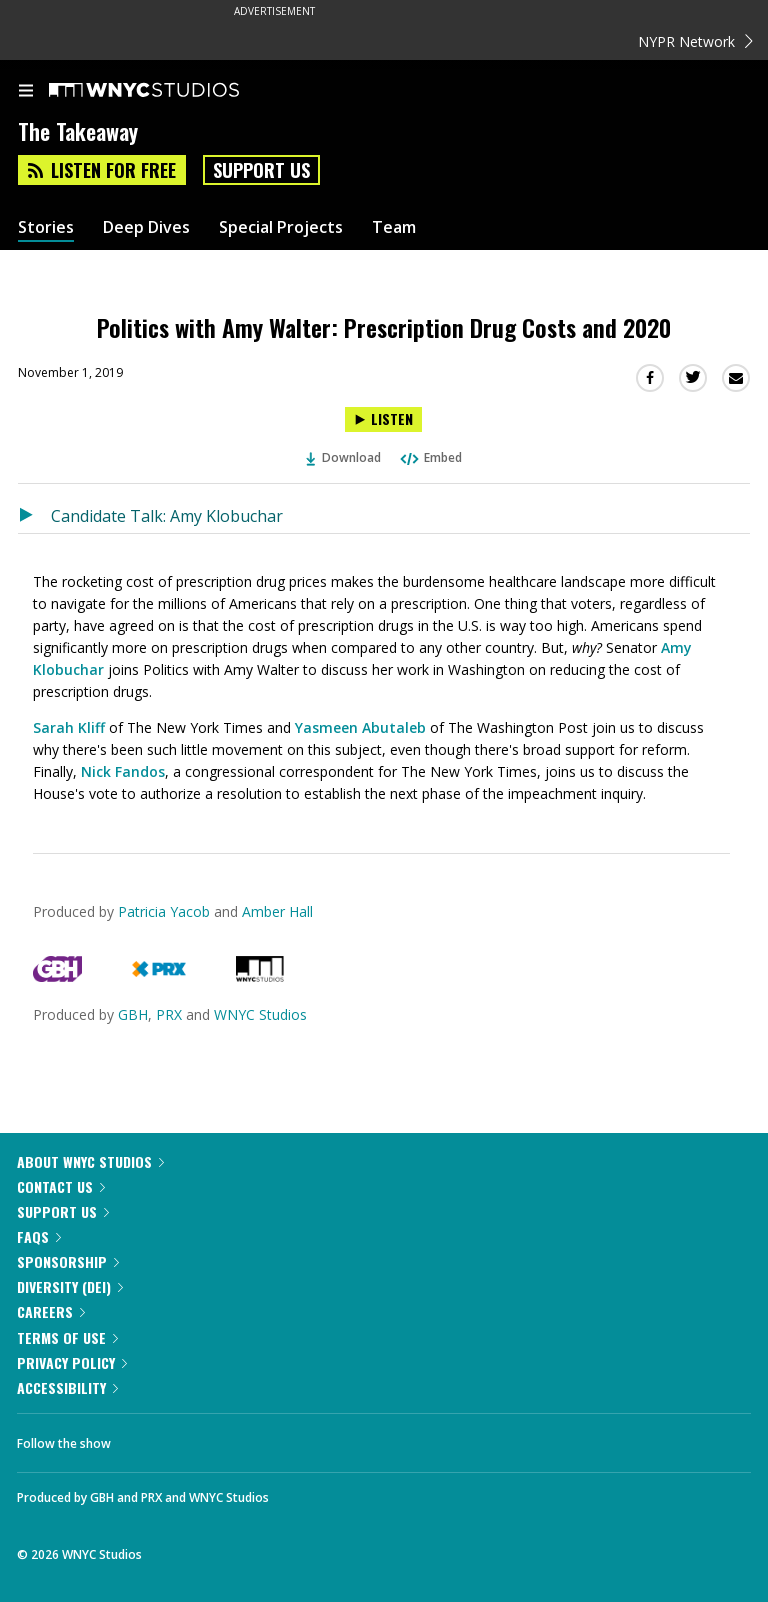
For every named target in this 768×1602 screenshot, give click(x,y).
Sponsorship (68, 1261)
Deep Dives (146, 227)
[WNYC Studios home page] (169, 91)
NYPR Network (695, 41)
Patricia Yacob (166, 911)
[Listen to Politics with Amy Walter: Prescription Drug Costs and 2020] (383, 419)
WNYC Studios (260, 1014)
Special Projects (281, 227)
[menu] (26, 92)
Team (394, 227)
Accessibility (67, 1387)
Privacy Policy (72, 1362)
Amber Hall (277, 911)
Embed (430, 457)
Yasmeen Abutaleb (362, 727)
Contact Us (61, 1186)
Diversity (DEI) (70, 1286)
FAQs (39, 1236)
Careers (51, 1311)
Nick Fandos (123, 771)
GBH (133, 1014)
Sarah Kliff (69, 727)
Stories (46, 227)
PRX (169, 1014)
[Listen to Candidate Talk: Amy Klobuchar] (34, 516)
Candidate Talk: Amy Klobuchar (167, 516)
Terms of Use (67, 1337)
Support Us (261, 170)
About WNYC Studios (90, 1161)
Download (344, 457)
